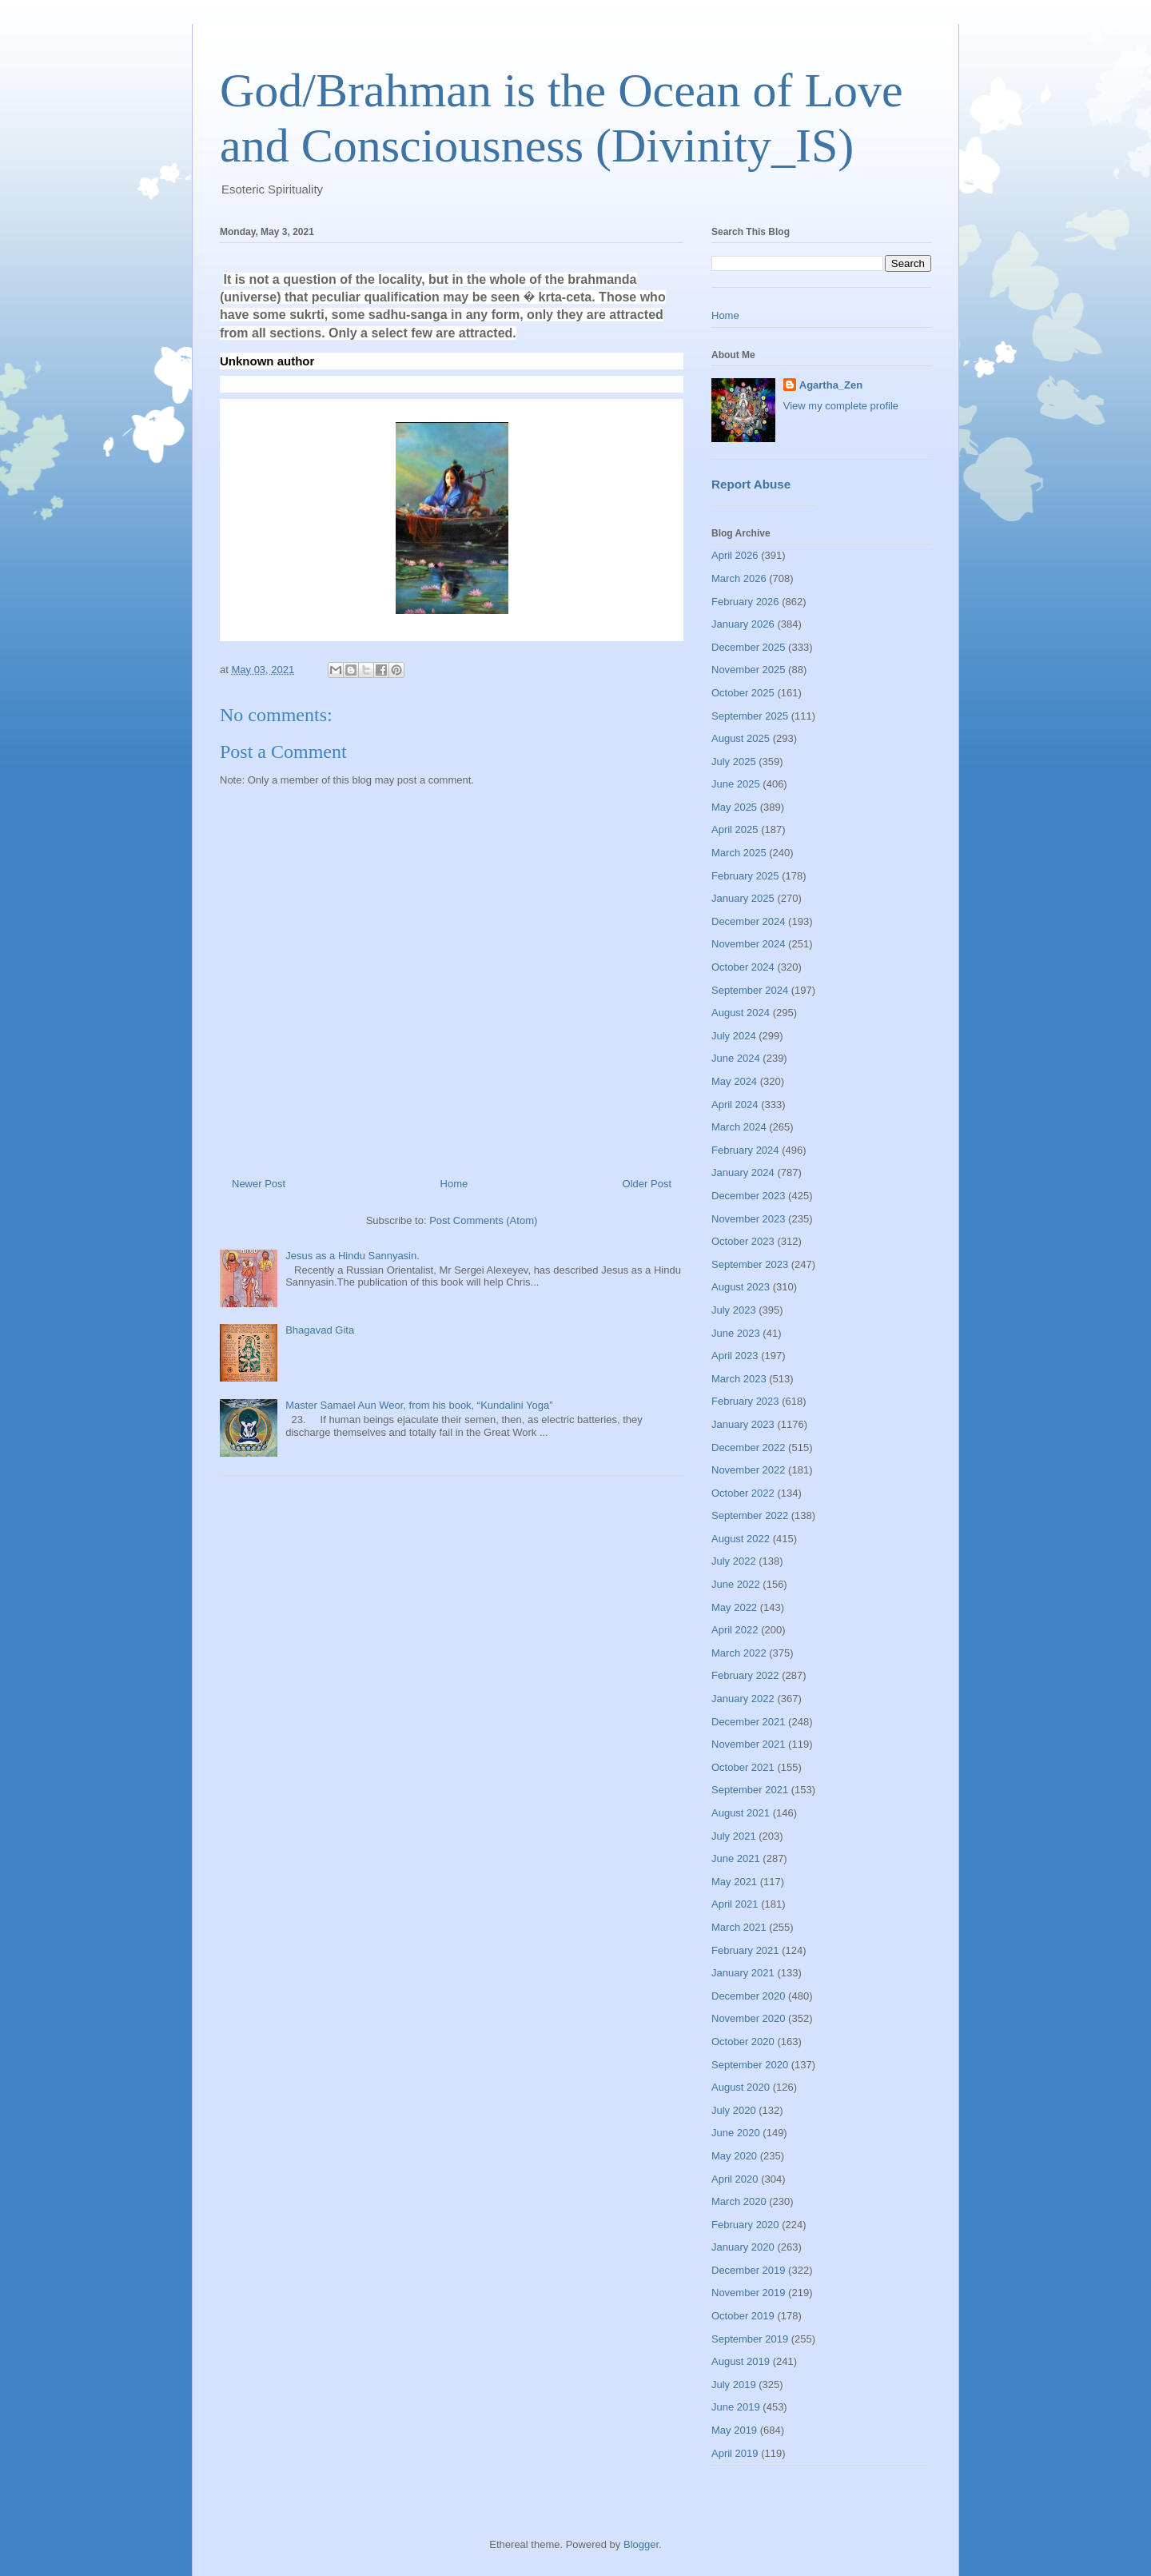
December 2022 (748, 1447)
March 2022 (739, 1653)
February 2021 (745, 1950)
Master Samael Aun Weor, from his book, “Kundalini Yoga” (418, 1405)
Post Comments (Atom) (483, 1220)
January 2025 (743, 898)
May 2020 (734, 2156)
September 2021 (749, 1790)
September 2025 (749, 716)
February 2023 (745, 1401)
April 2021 (735, 1904)
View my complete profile (840, 406)
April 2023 (735, 1356)
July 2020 (733, 2110)
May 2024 (734, 1081)
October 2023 (743, 1241)
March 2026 (739, 578)
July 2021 (733, 1836)
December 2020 (748, 1996)
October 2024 (743, 967)
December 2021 (748, 1722)
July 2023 (733, 1310)
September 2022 (749, 1515)
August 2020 (740, 2087)
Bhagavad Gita (319, 1330)
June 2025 (735, 784)
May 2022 (734, 1607)
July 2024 (733, 1036)
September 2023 (749, 1264)
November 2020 (748, 2018)
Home (454, 1184)
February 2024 (745, 1150)
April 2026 (735, 555)
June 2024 (735, 1058)
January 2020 (743, 2247)
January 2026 (743, 624)
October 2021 (743, 1767)
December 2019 (748, 2270)
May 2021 (734, 1882)
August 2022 (740, 1539)
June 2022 (735, 1584)
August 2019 (740, 2361)
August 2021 (740, 1813)
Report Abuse (751, 484)
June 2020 (735, 2133)
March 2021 (739, 1927)
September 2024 (749, 990)
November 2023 (748, 1219)
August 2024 (740, 1013)
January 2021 (743, 1973)
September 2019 (749, 2339)
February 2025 (745, 876)
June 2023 (735, 1333)
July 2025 (733, 762)
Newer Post (258, 1184)
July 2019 (733, 2385)
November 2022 (748, 1470)
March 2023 (739, 1379)
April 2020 (735, 2179)
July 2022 (733, 1561)
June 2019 (735, 2407)
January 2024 (743, 1172)
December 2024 (748, 921)
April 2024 (735, 1105)
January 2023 (743, 1424)
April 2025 (735, 829)
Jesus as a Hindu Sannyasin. (352, 1256)
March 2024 (739, 1127)
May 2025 (734, 807)
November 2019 (748, 2293)
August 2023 (740, 1287)
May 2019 (734, 2430)
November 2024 (748, 944)
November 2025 (748, 670)
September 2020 (749, 2065)
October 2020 (743, 2042)
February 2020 (745, 2225)
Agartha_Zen (830, 385)
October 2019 (743, 2316)
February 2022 (745, 1675)
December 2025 (748, 647)
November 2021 (748, 1744)
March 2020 (739, 2201)
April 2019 (735, 2453)
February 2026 (745, 602)
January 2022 (743, 1699)
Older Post (647, 1184)
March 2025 (739, 853)
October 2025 (743, 693)
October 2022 (743, 1493)
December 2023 (748, 1196)
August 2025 (740, 738)
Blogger (641, 2544)
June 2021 (735, 1858)
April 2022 (735, 1630)
